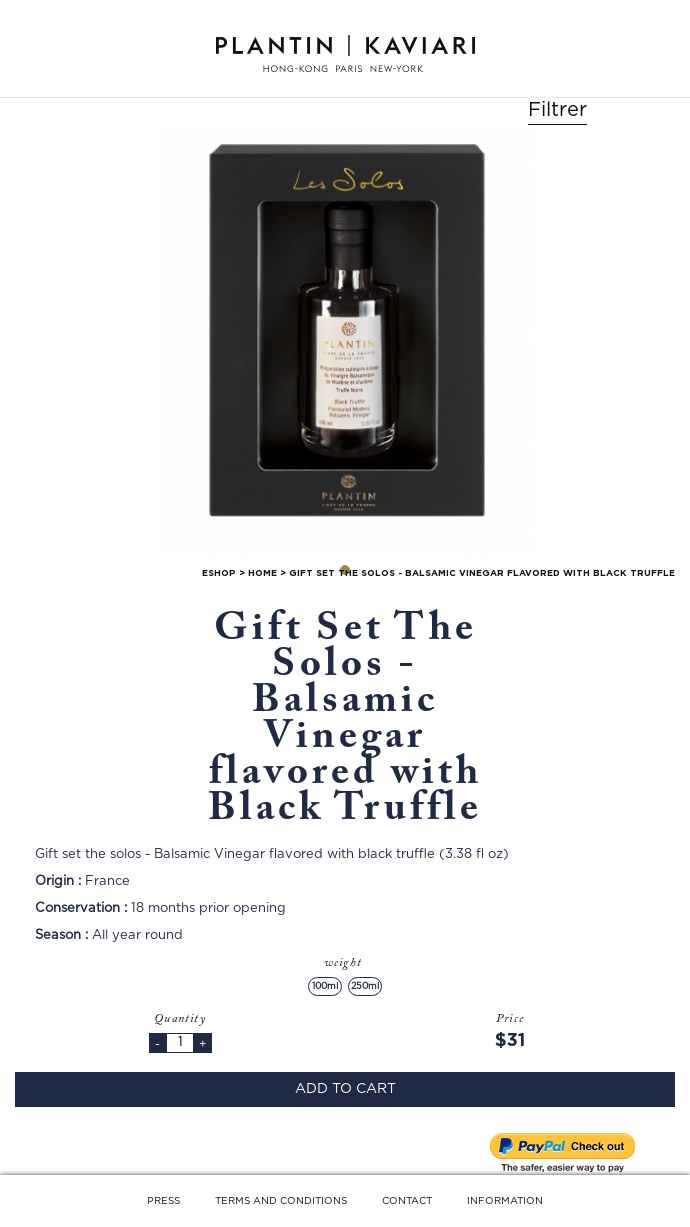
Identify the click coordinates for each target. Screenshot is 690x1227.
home (262, 573)
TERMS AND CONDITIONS (281, 1201)
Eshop (219, 573)
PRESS (163, 1201)
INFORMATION (505, 1201)
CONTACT (407, 1201)
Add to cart (345, 1089)
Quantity (180, 1019)
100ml (325, 986)
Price (510, 1019)
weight (345, 963)
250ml (365, 986)
